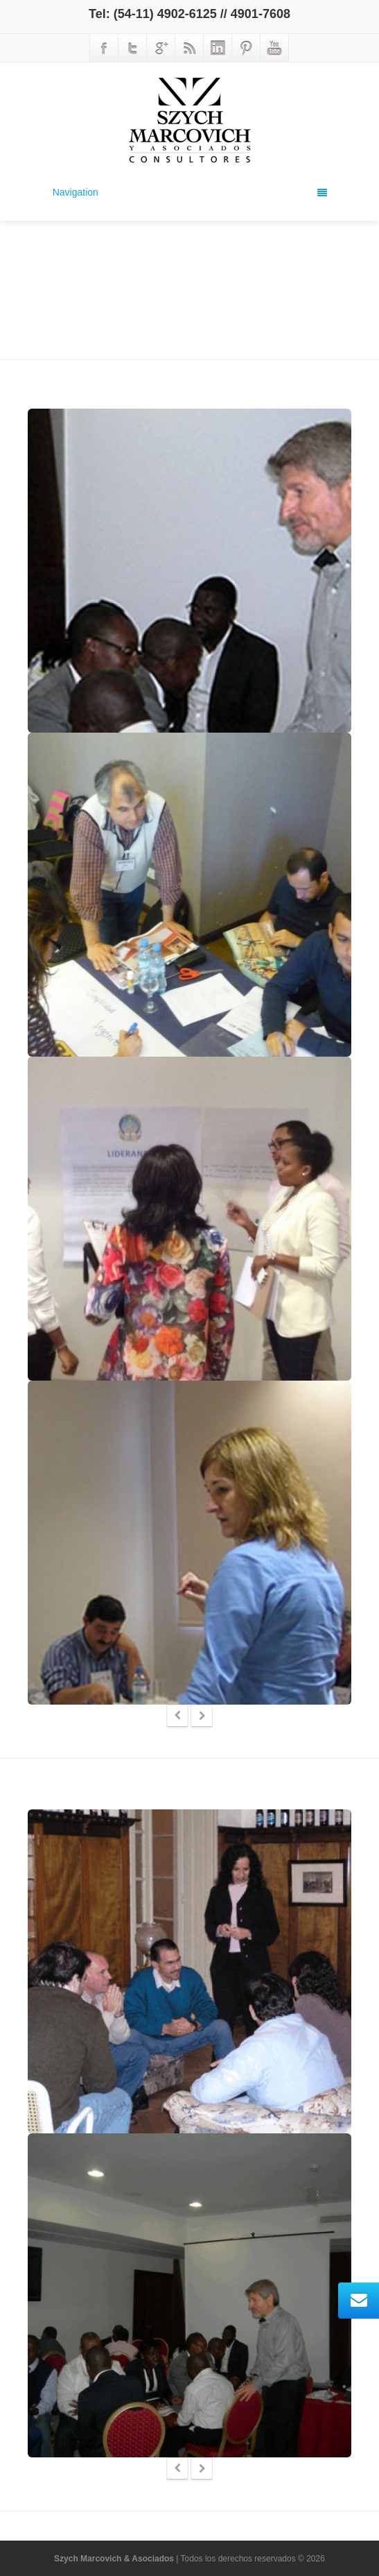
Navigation (190, 192)
